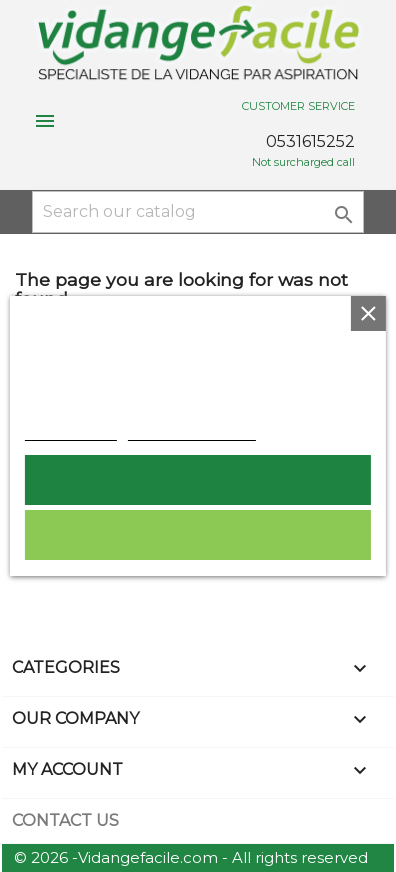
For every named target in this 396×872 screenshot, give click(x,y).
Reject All (198, 535)
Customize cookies (192, 430)
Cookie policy (71, 430)
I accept (198, 480)
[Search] (198, 212)
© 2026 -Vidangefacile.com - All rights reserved (191, 857)
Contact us (65, 820)
